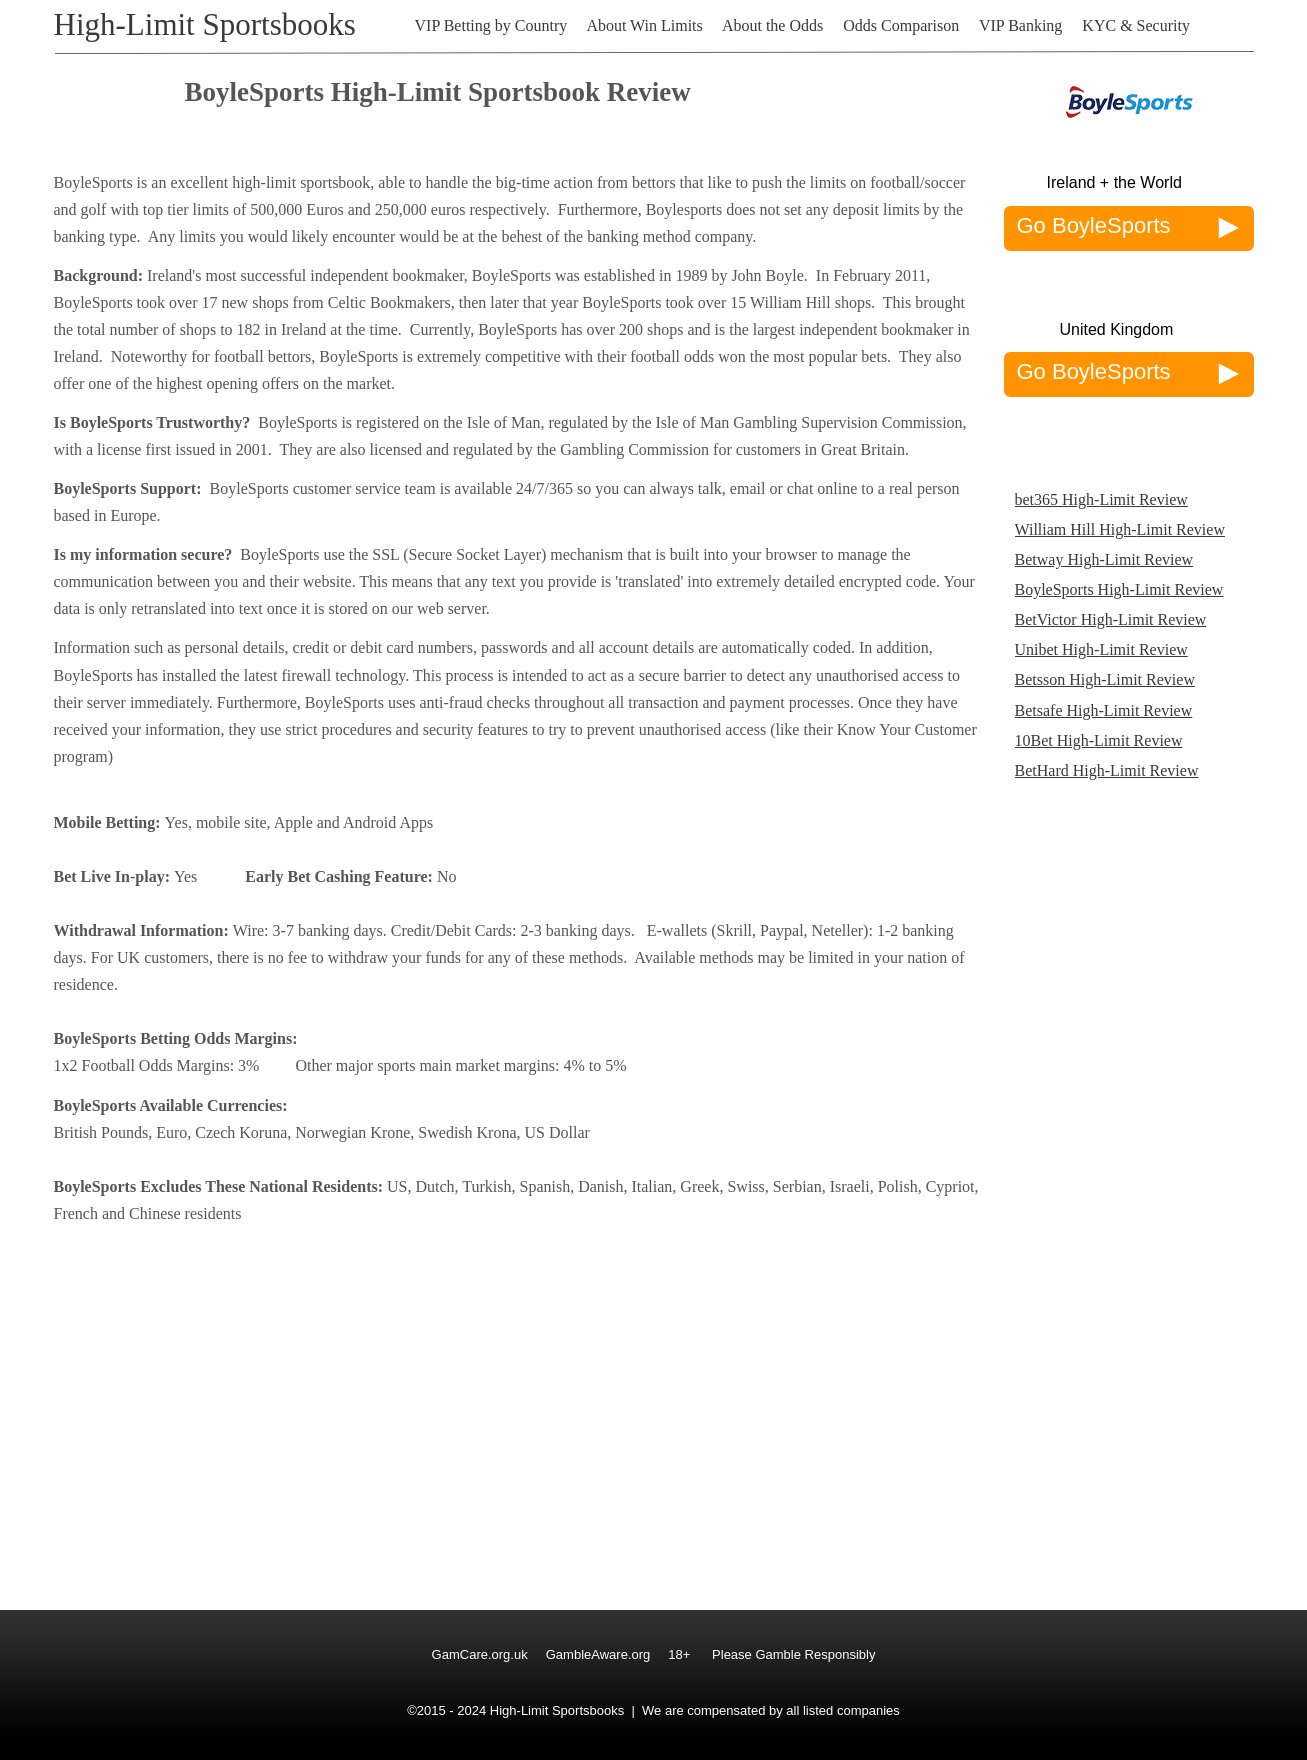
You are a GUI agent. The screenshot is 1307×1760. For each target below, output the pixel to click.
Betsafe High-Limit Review (1104, 710)
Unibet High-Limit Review (1101, 649)
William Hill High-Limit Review (1120, 529)
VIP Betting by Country (491, 25)
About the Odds (772, 25)
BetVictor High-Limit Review (1111, 619)
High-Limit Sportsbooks (205, 24)
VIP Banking (1020, 25)
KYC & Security (1136, 25)
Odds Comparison (901, 25)
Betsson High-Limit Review (1105, 679)
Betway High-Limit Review (1104, 559)
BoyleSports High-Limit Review (1119, 589)
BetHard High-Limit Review (1107, 770)
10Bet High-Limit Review (1099, 740)
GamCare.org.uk (480, 1654)
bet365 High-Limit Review (1101, 499)
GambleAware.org (598, 1654)
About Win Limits (644, 25)
